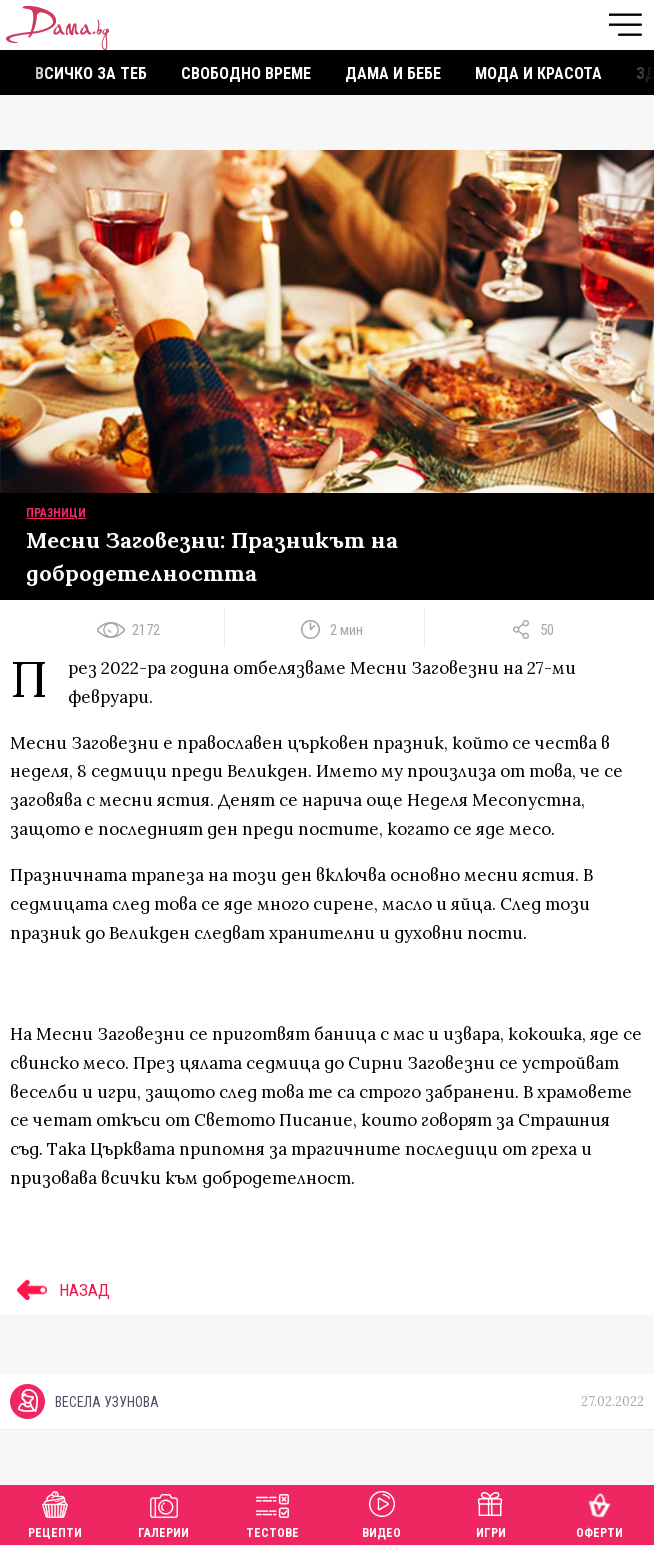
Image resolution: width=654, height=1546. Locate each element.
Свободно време (246, 73)
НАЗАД (60, 1290)
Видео (381, 1512)
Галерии (163, 1512)
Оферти (599, 1512)
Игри (491, 1512)
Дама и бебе (393, 73)
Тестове (272, 1512)
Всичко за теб (91, 73)
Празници (56, 513)
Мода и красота (538, 73)
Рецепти (55, 1512)
